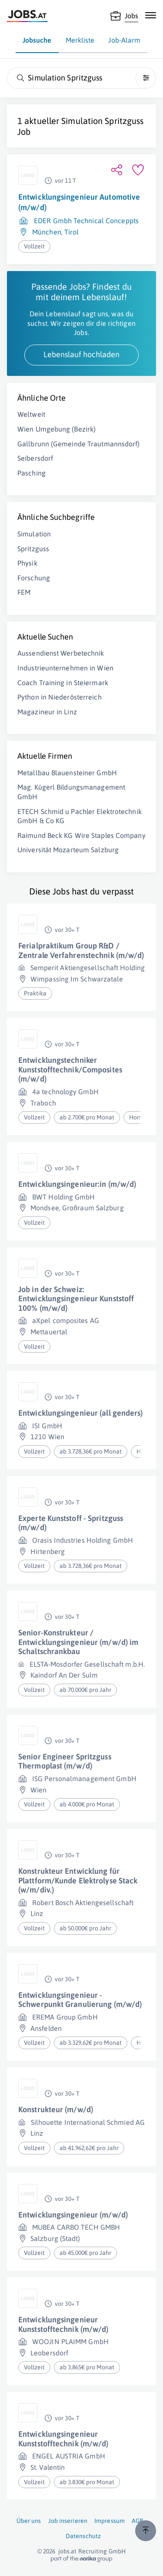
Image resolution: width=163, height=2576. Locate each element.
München (46, 232)
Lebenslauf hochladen (81, 354)
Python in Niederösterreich (59, 697)
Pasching (31, 473)
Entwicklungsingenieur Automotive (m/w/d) (79, 202)
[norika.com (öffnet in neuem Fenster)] (81, 2559)
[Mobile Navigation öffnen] (150, 15)
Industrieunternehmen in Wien (65, 668)
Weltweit (31, 414)
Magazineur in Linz (47, 712)
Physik (27, 563)
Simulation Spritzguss (102, 121)
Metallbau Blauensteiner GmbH (67, 773)
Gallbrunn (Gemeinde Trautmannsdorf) (78, 444)
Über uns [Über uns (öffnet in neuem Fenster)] (29, 2520)
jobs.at (67, 2551)
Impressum (109, 2520)
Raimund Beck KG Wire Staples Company (81, 835)
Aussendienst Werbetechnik (60, 653)
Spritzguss (33, 549)
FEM (23, 592)
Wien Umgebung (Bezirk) (56, 429)
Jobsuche (37, 40)
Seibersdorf (35, 458)
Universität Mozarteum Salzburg (68, 850)
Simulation (34, 534)
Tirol (71, 232)
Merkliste (80, 40)
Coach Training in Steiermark (62, 683)
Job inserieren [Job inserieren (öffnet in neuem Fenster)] (67, 2520)
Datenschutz (83, 2535)
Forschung (33, 578)
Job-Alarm (124, 40)
